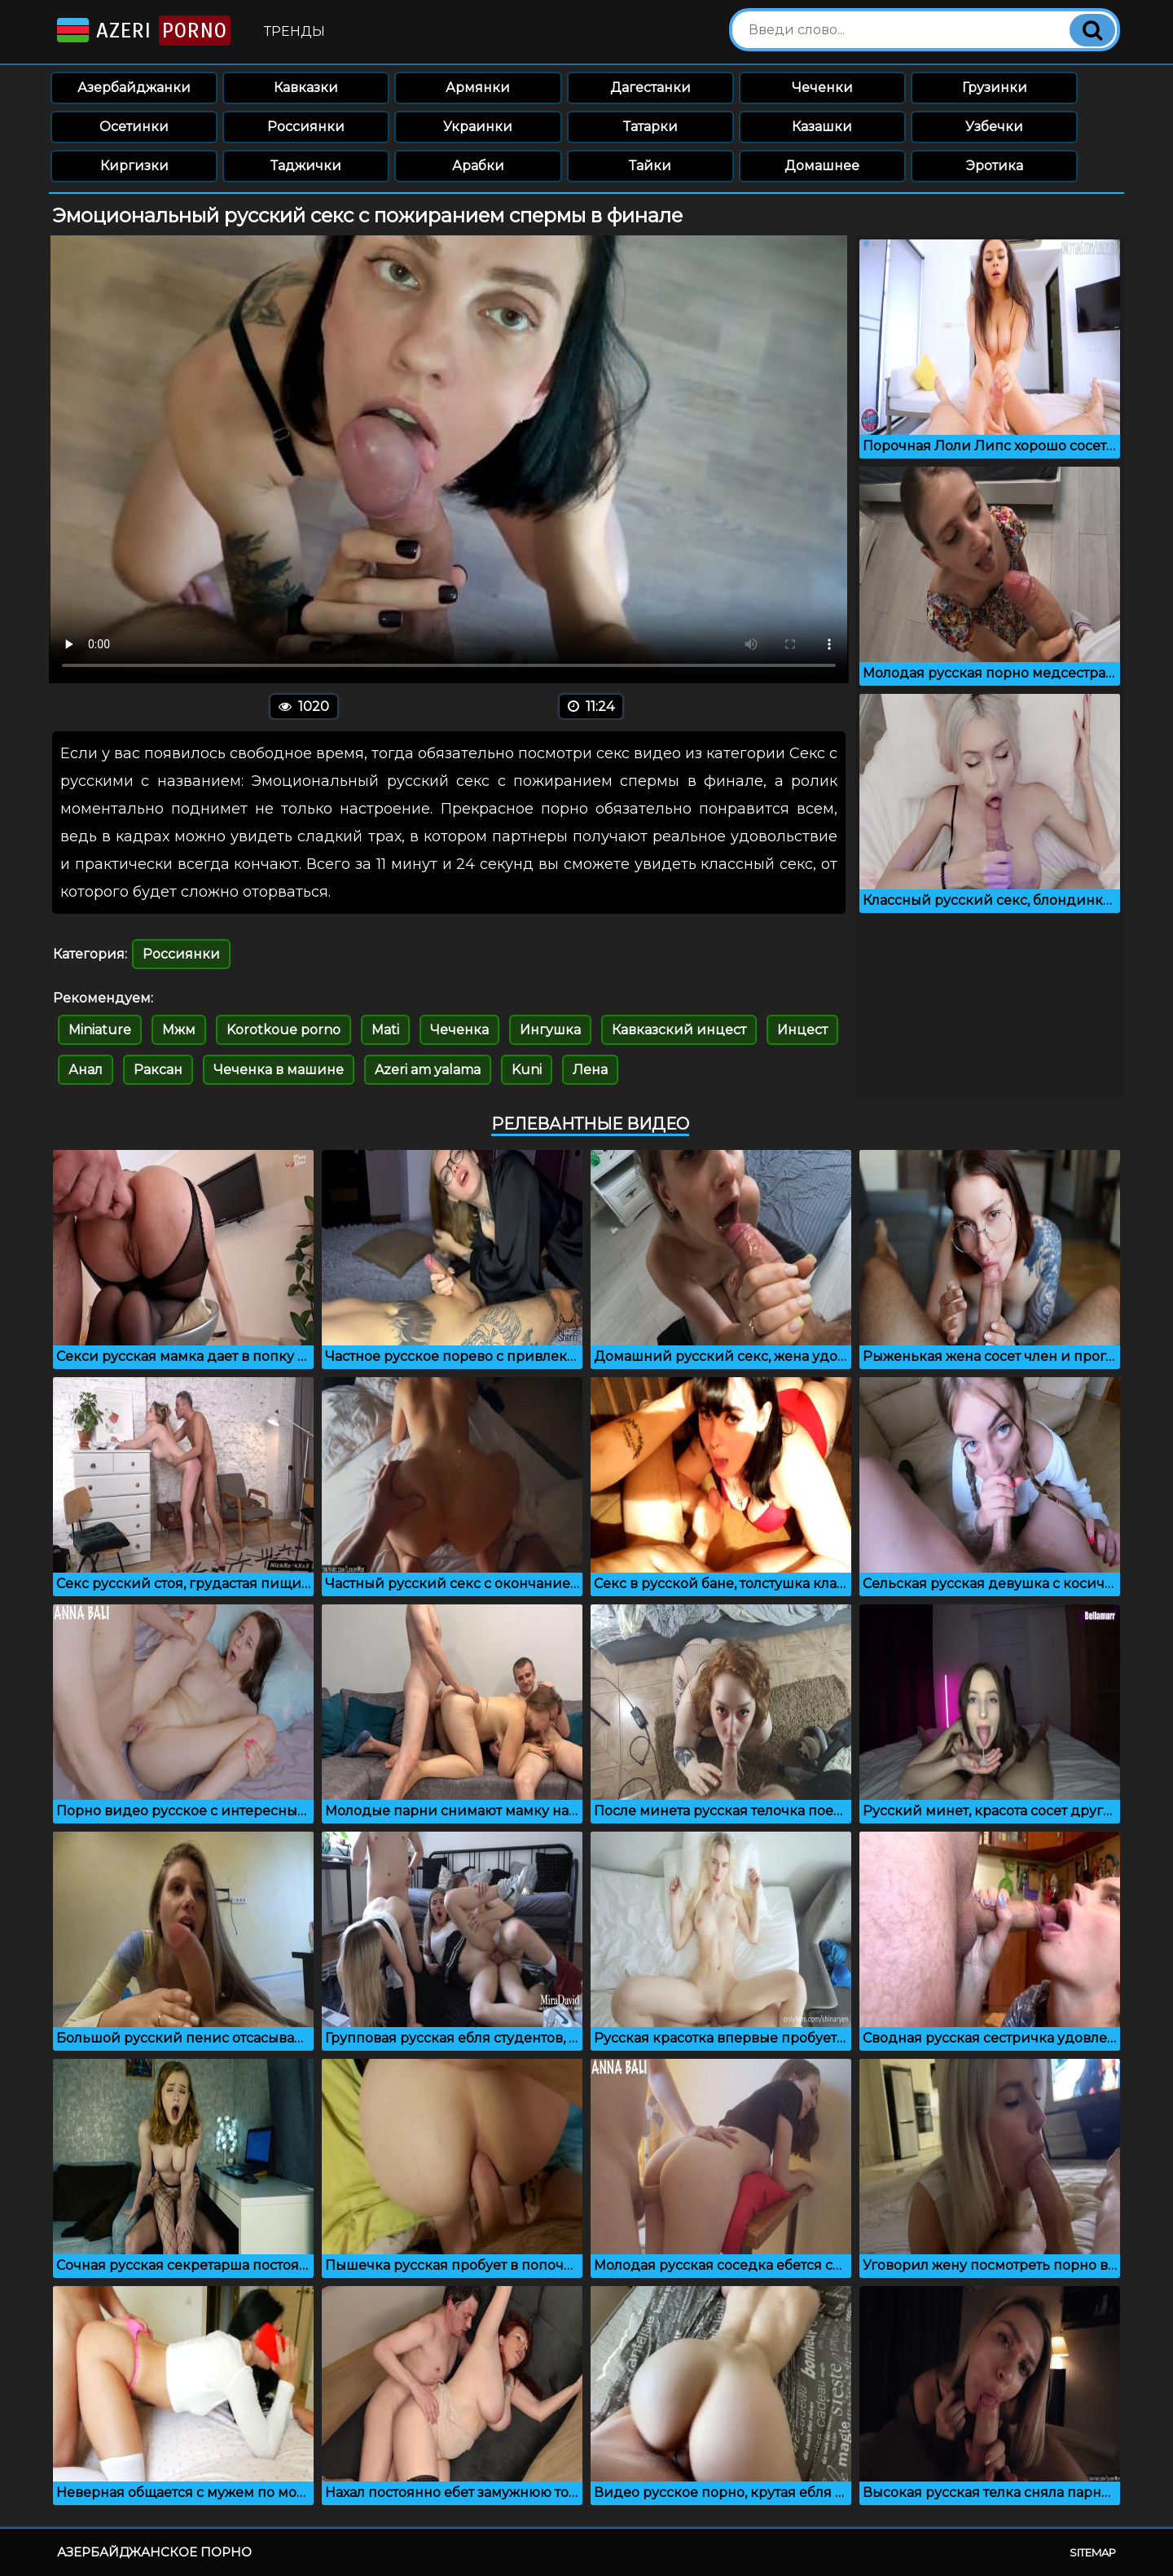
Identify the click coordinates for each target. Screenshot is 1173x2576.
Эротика (994, 165)
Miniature (99, 1030)
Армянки (478, 87)
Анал (85, 1069)
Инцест (802, 1030)
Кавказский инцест (679, 1030)
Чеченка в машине (278, 1069)
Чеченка (459, 1030)
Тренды (294, 31)
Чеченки (822, 87)
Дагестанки (650, 87)
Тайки (650, 165)
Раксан (158, 1069)
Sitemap (1093, 2552)
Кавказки (306, 87)
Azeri (142, 30)
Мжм (179, 1030)
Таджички (305, 165)
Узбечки (994, 126)
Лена (590, 1069)
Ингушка (550, 1030)
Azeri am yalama (428, 1069)
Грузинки (994, 87)
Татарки (650, 126)
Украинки (477, 126)
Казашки (822, 126)
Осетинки (134, 126)
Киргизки (134, 165)
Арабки (478, 165)
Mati (385, 1030)
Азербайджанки (134, 87)
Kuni (527, 1069)
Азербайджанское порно (154, 2552)
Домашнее (821, 165)
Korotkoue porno (283, 1030)
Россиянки (306, 126)
